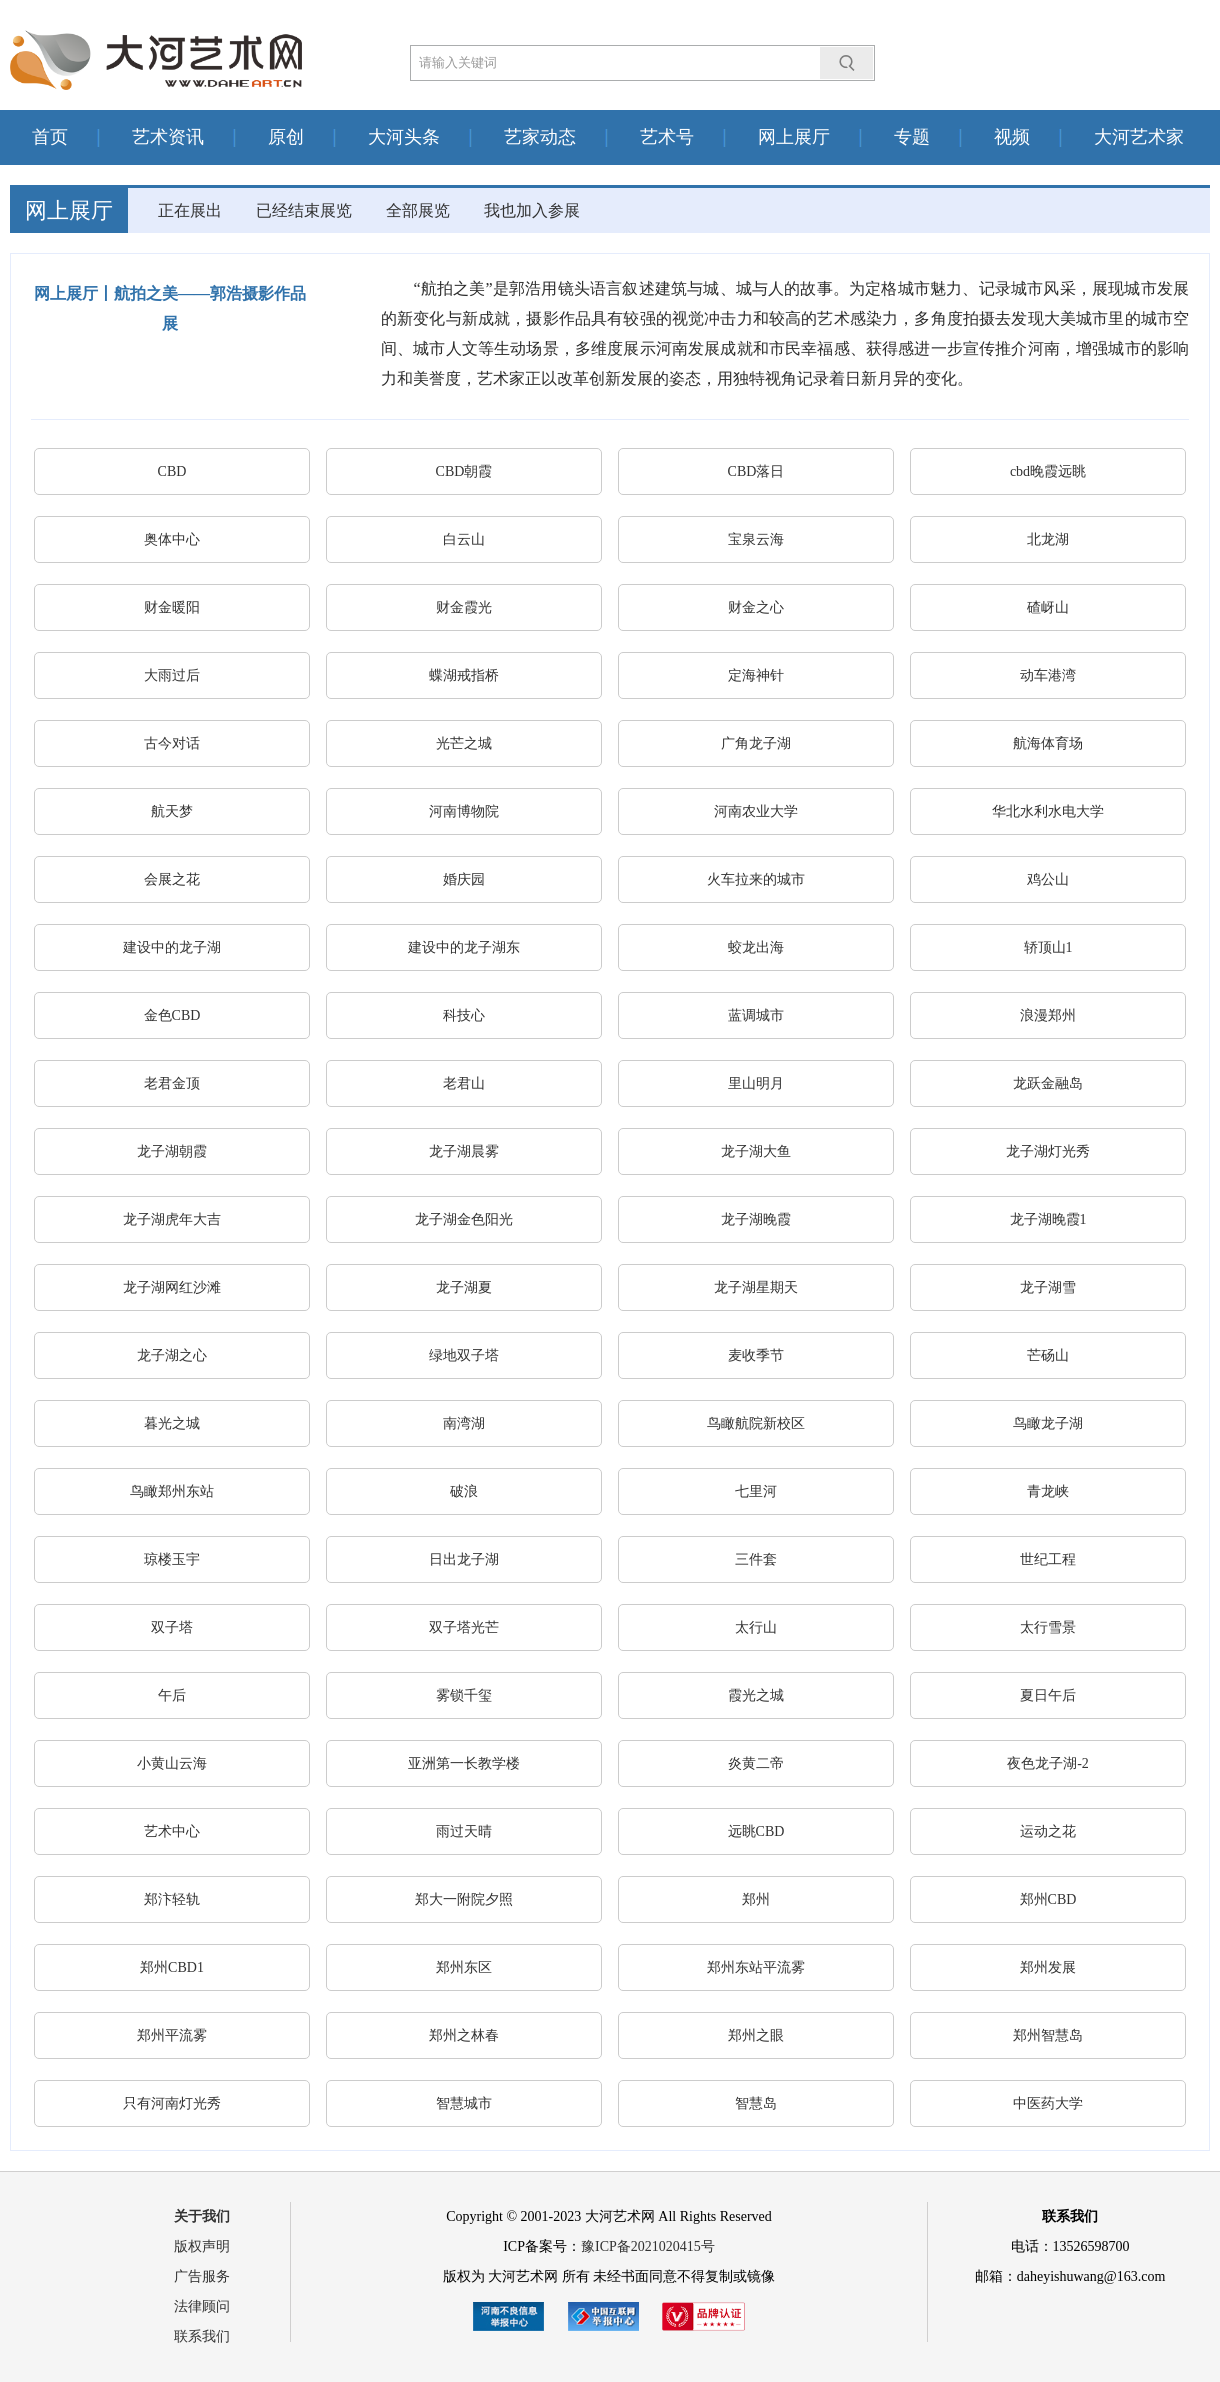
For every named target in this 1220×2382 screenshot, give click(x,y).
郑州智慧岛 (1048, 2035)
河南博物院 (464, 811)
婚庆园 (464, 879)
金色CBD (172, 1015)
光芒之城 (464, 743)
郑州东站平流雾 (756, 1967)
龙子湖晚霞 (756, 1219)
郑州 (756, 1899)
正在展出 (190, 210)
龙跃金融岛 (1048, 1083)
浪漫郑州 (1048, 1015)
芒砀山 (1048, 1355)
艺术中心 (172, 1831)
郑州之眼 (756, 2035)
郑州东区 (464, 1967)
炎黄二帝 (756, 1763)
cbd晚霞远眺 (1048, 471)
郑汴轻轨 (172, 1899)
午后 (172, 1695)
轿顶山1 (1048, 947)
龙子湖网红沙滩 (172, 1287)
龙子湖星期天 (756, 1287)
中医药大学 (1048, 2103)
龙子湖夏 (464, 1287)
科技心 (464, 1015)
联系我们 (202, 2336)
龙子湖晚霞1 (1048, 1219)
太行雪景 (1048, 1627)
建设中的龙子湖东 (464, 947)
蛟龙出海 (756, 947)
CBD (172, 471)
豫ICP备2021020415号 (648, 2246)
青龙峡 (1048, 1491)
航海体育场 (1048, 743)
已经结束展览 (304, 210)
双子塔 (172, 1627)
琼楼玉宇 (172, 1559)
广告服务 (202, 2276)
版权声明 (202, 2246)
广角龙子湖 (756, 743)
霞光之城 (756, 1695)
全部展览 (418, 210)
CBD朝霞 (464, 471)
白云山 (464, 539)
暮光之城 (172, 1423)
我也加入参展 (532, 210)
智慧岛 (756, 2103)
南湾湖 (464, 1423)
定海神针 (756, 675)
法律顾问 (202, 2306)
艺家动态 (540, 137)
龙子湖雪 (1048, 1287)
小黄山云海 (172, 1763)
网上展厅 (794, 137)
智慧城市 (464, 2103)
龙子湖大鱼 (756, 1151)
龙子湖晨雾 (464, 1151)
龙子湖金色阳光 (464, 1219)
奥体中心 (172, 539)
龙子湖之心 (172, 1355)
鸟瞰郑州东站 (172, 1491)
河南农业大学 (756, 811)
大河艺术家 (1139, 137)
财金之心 (756, 607)
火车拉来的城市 (756, 879)
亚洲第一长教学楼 (464, 1763)
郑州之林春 (464, 2035)
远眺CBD (756, 1831)
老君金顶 (172, 1083)
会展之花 (172, 879)
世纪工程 (1048, 1559)
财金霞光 (464, 607)
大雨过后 (172, 675)
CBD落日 (756, 471)
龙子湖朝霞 (172, 1151)
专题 (912, 137)
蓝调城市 (756, 1015)
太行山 (756, 1627)
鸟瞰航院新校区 (756, 1423)
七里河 (756, 1491)
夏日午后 (1048, 1695)
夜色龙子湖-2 (1048, 1763)
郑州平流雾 (172, 2035)
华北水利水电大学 (1048, 811)
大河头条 (404, 137)
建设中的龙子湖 (172, 947)
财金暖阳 (172, 607)
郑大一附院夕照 (464, 1899)
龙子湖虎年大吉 (172, 1219)
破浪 (464, 1491)
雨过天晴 (464, 1831)
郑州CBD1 (172, 1967)
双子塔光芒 (464, 1627)
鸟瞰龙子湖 (1048, 1423)
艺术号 (667, 137)
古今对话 (172, 743)
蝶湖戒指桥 (464, 675)
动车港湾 (1048, 675)
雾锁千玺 (464, 1695)
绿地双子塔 (464, 1355)
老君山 (464, 1083)
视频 (1012, 137)
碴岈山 (1048, 607)
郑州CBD (1048, 1899)
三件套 (756, 1559)
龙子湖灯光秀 (1048, 1151)
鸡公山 (1048, 879)
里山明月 (756, 1083)
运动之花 (1048, 1831)
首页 (50, 137)
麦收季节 (756, 1355)
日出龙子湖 (464, 1559)
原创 (286, 137)
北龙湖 (1048, 539)
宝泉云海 (756, 539)
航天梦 (172, 811)
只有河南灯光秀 (172, 2103)
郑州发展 (1048, 1967)
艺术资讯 (168, 137)
